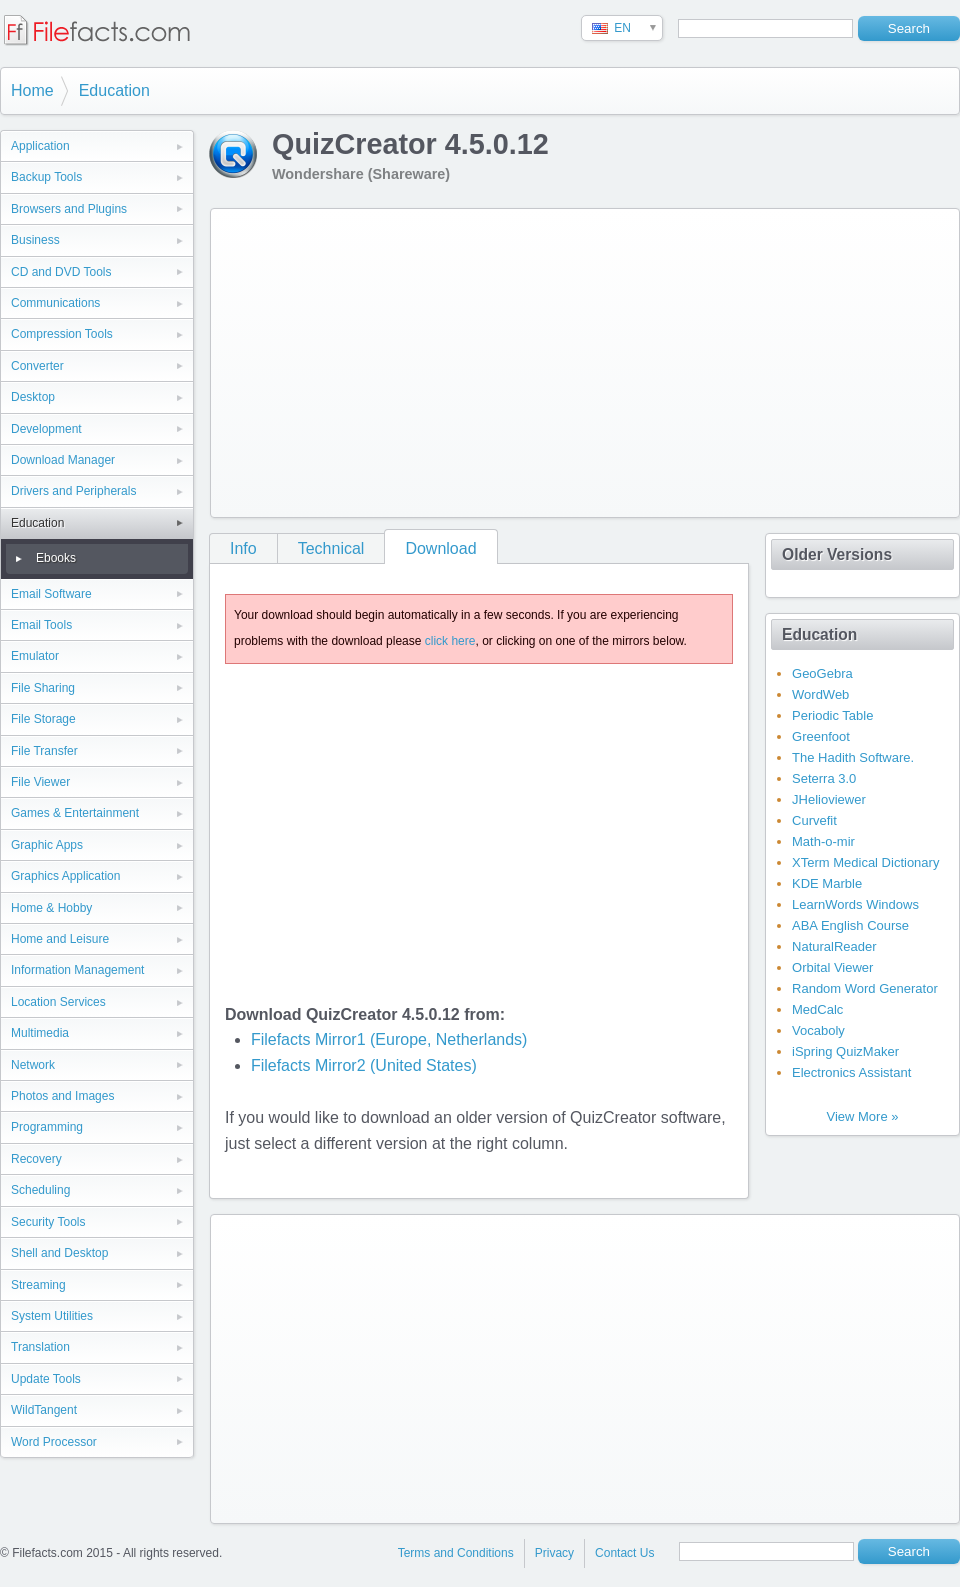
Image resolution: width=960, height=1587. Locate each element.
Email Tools (41, 625)
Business (35, 240)
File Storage (43, 719)
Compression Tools (62, 334)
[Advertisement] (479, 359)
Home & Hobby (51, 908)
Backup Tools (46, 177)
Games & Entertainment (75, 813)
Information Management (77, 970)
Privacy (554, 1553)
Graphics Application (65, 876)
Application (40, 146)
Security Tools (48, 1222)
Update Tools (46, 1379)
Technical (331, 548)
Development (46, 429)
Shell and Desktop (59, 1253)
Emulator (35, 656)
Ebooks (56, 558)
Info (243, 548)
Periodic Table (832, 715)
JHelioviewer (829, 799)
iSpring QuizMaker (845, 1051)
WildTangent (44, 1410)
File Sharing (43, 688)
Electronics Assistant (851, 1072)
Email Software (51, 594)
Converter (37, 366)
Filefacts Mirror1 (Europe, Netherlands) (389, 1039)
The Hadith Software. (853, 757)
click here (450, 641)
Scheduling (40, 1190)
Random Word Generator (865, 988)
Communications (55, 303)
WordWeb (820, 694)
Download (440, 548)
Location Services (58, 1002)
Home (32, 90)
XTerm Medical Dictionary (865, 862)
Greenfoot (821, 736)
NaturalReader (834, 946)
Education (114, 90)
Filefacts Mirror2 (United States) (364, 1065)
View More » (862, 1116)
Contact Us (624, 1553)
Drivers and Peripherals (73, 491)
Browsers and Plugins (69, 209)
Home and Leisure (60, 939)
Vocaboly (818, 1030)
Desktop (33, 397)
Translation (40, 1347)
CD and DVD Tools (61, 272)
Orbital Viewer (832, 967)
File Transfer (44, 751)
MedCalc (817, 1009)
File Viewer (40, 782)
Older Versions (837, 554)
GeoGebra (822, 673)
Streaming (38, 1285)
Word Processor (54, 1442)
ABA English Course (850, 925)
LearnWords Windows (855, 904)
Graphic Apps (47, 845)
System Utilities (52, 1316)
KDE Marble (827, 883)
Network (33, 1065)
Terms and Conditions (456, 1553)
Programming (47, 1127)
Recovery (36, 1159)
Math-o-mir (823, 841)
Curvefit (814, 820)
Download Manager (63, 460)
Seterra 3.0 (824, 778)
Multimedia (40, 1033)
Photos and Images (62, 1096)
